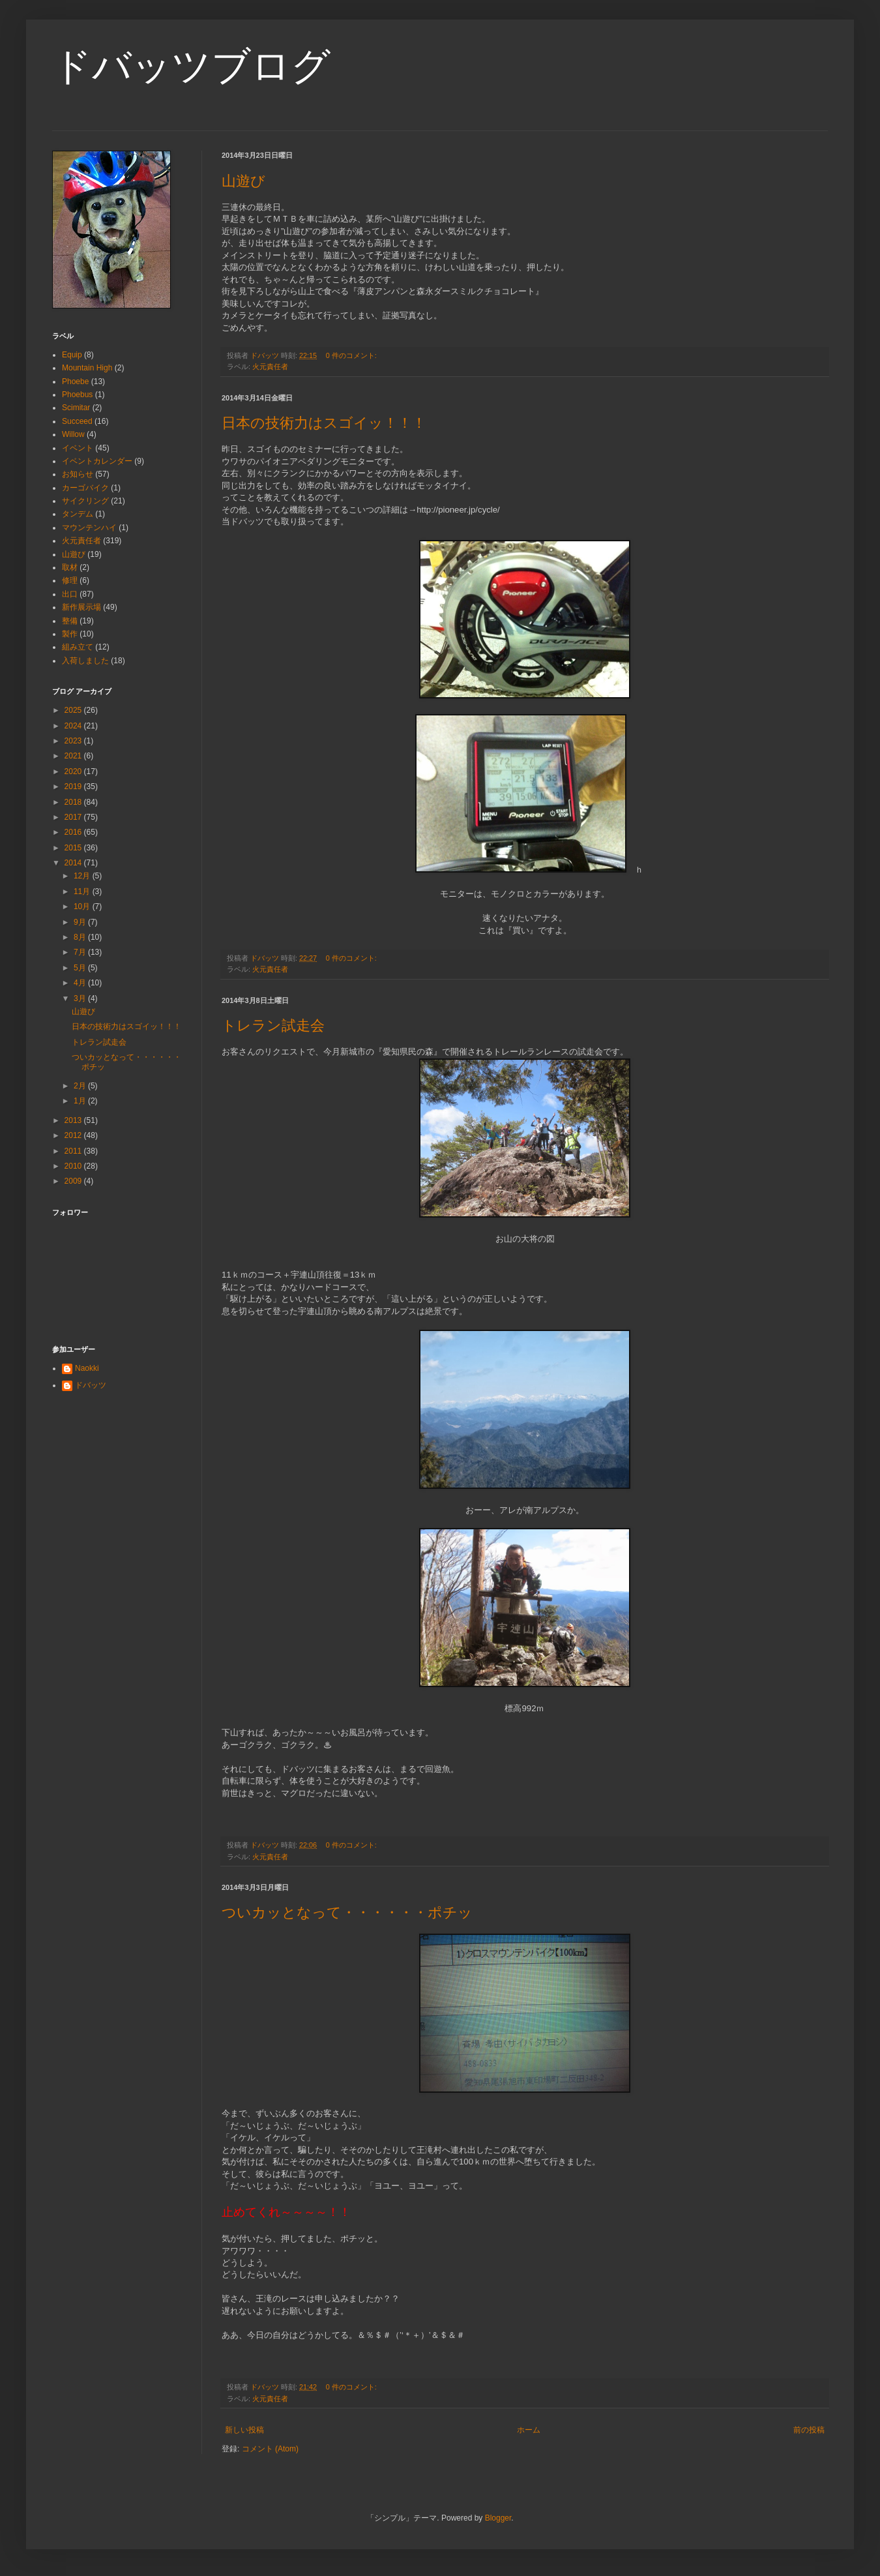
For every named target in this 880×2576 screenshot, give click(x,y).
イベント (77, 448)
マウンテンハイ (89, 527)
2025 (74, 710)
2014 (74, 862)
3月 (81, 998)
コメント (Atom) (270, 2448)
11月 (83, 891)
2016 (74, 832)
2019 (74, 786)
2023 (74, 740)
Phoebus (77, 394)
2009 (74, 1181)
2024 (74, 725)
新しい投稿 (244, 2429)
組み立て (77, 646)
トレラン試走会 (273, 1025)
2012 (74, 1135)
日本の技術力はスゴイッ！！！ (324, 423)
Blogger (498, 2518)
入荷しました (85, 660)
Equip (72, 354)
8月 (81, 937)
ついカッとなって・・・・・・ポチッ (347, 1912)
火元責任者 (270, 366)
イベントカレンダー (97, 461)
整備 (70, 620)
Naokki (87, 1368)
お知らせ (77, 474)
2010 (74, 1166)
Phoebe (75, 381)
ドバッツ (90, 1385)
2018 (74, 802)
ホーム (528, 2429)
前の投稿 (809, 2429)
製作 (70, 633)
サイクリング (85, 500)
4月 (81, 982)
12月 (83, 875)
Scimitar (76, 407)
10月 (83, 906)
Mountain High (87, 367)
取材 (70, 567)
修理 (70, 580)
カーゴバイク (85, 487)
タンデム (77, 513)
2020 (74, 771)
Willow (73, 434)
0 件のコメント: (352, 355)
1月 (81, 1100)
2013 (74, 1120)
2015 (74, 847)
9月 (81, 922)
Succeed (77, 421)
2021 (74, 755)
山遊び (243, 181)
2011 (74, 1151)
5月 (81, 967)
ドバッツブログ (191, 66)
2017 (74, 817)
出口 (70, 594)
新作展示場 (81, 607)
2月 (81, 1085)
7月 (81, 952)
